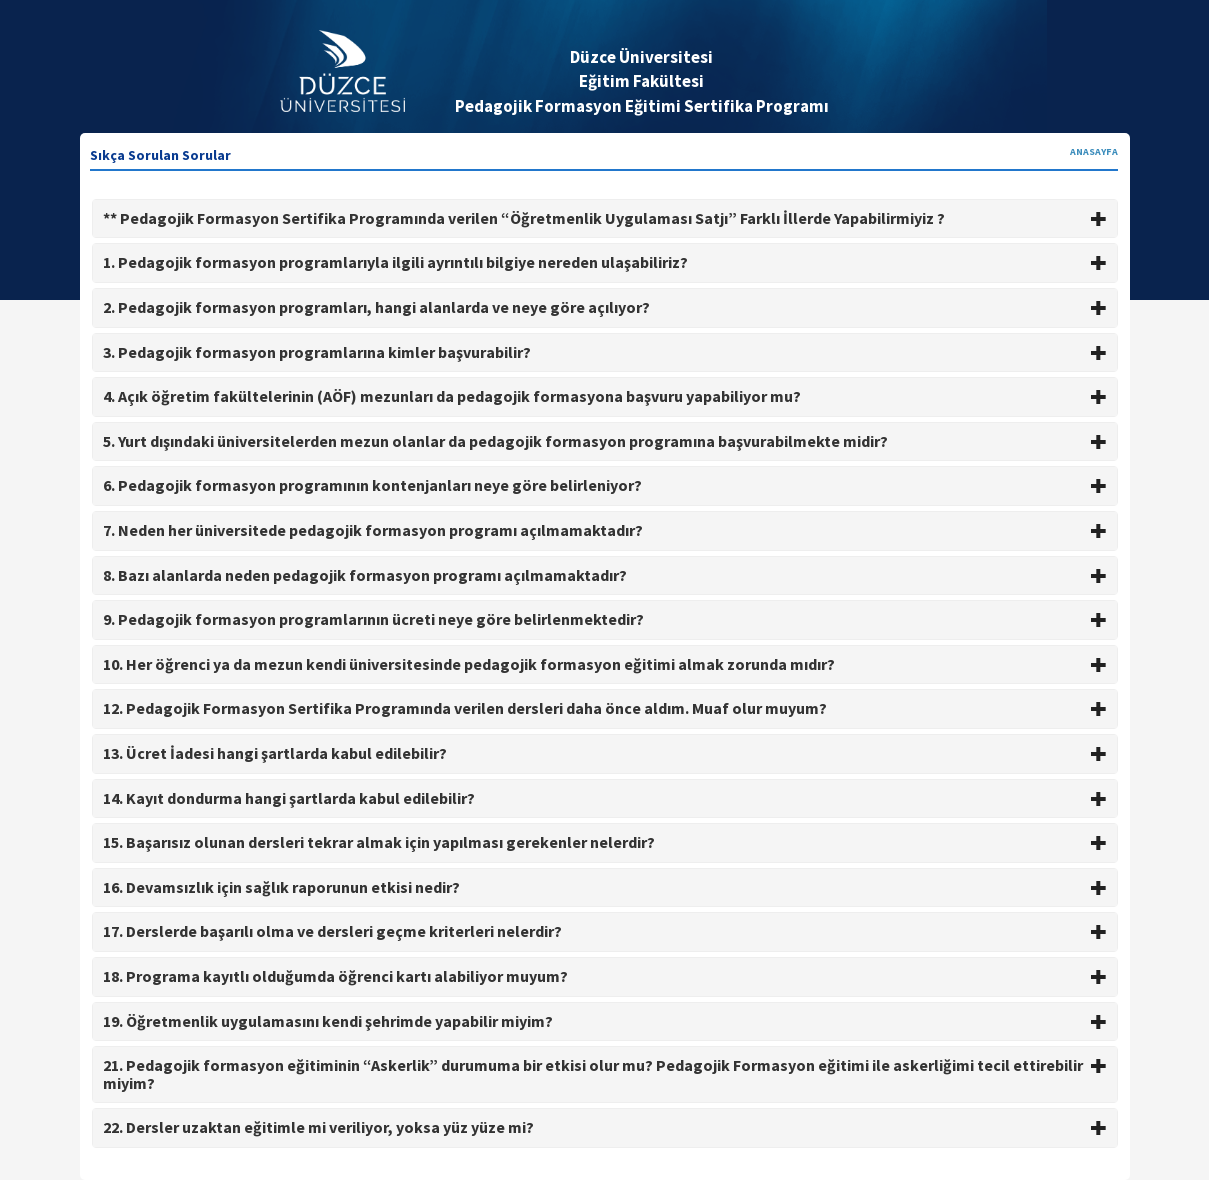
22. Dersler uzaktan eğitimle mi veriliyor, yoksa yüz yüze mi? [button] (605, 1127)
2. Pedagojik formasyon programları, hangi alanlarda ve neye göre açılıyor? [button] (605, 307)
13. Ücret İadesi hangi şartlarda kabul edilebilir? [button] (605, 753)
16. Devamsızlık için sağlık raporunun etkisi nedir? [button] (605, 887)
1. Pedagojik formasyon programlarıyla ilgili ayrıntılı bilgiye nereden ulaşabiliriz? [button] (605, 262)
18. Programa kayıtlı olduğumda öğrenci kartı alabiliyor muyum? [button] (605, 976)
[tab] (605, 219)
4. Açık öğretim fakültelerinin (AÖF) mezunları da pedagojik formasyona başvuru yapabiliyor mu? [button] (605, 396)
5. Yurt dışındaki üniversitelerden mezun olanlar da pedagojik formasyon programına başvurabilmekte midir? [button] (605, 441)
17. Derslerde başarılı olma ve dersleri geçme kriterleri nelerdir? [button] (605, 931)
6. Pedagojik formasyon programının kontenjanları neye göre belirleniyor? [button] (605, 485)
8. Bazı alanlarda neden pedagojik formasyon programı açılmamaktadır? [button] (605, 575)
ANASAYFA (1094, 151)
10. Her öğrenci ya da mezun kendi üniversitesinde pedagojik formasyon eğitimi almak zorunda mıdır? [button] (605, 664)
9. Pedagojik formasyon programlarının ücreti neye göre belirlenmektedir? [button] (605, 619)
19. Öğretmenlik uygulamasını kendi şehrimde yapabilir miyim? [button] (605, 1021)
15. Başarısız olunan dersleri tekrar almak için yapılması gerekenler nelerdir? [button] (605, 842)
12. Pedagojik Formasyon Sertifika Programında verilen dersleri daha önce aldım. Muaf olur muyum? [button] (605, 708)
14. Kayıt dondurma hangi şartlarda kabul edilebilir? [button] (605, 798)
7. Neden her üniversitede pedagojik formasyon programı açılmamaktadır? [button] (605, 530)
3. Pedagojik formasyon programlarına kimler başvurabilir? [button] (605, 352)
